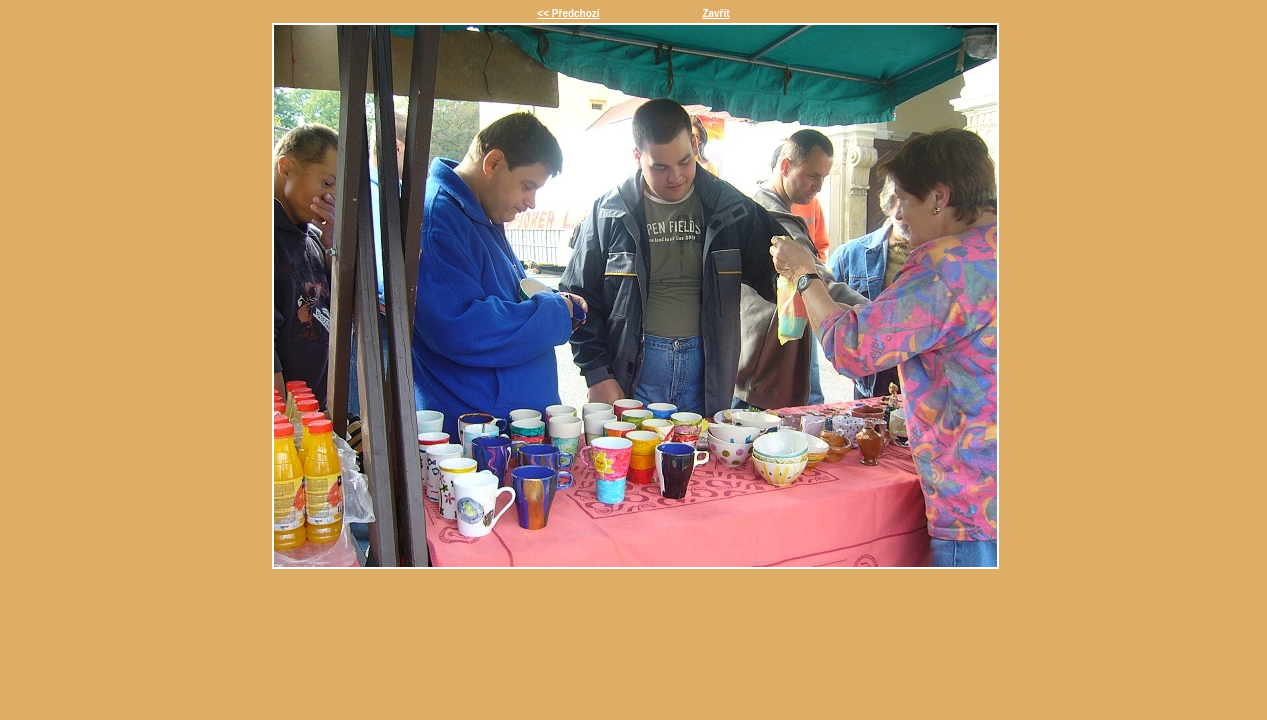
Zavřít (715, 13)
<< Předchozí (568, 13)
